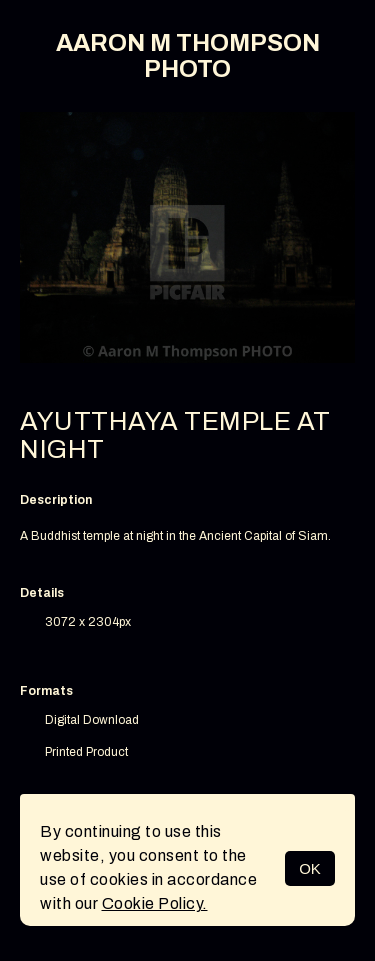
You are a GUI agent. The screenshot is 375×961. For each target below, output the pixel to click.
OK (310, 868)
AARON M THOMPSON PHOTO (188, 56)
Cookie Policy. (155, 903)
